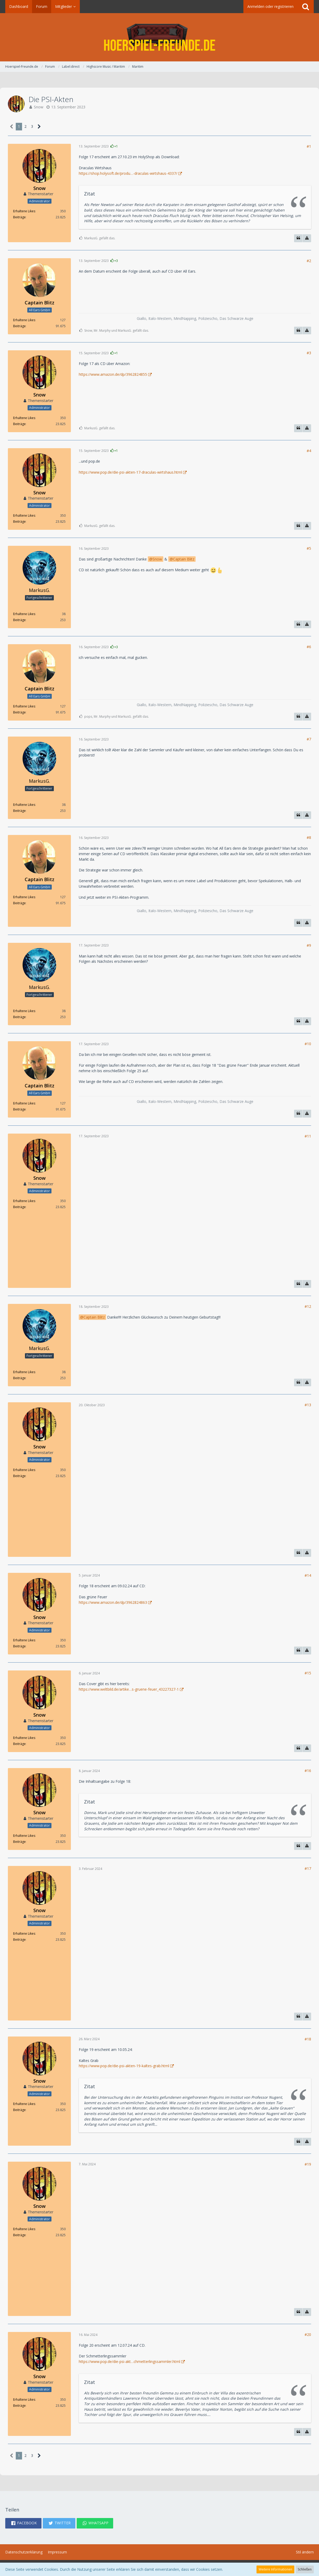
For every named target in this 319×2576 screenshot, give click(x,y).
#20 (308, 2334)
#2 (309, 260)
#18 (308, 2039)
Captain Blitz (183, 559)
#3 (309, 352)
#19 (308, 2164)
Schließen (305, 2569)
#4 (309, 450)
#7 (309, 739)
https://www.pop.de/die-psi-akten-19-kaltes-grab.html (124, 2065)
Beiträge (19, 217)
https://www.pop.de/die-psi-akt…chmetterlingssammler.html (129, 2361)
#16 (308, 1770)
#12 (308, 1306)
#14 (308, 1575)
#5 (309, 548)
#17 (308, 1868)
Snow (38, 106)
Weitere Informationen (275, 2569)
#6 (309, 646)
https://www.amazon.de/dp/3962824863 (113, 1602)
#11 (308, 1136)
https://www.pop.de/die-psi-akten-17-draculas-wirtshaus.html (130, 472)
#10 (308, 1043)
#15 (308, 1672)
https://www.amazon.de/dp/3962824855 (113, 374)
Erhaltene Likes (24, 211)
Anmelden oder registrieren (270, 6)
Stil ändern (305, 2551)
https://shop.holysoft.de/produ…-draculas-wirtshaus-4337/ (128, 173)
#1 (309, 146)
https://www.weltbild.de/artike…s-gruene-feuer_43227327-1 (129, 1689)
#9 (309, 945)
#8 (309, 837)
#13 (308, 1404)
